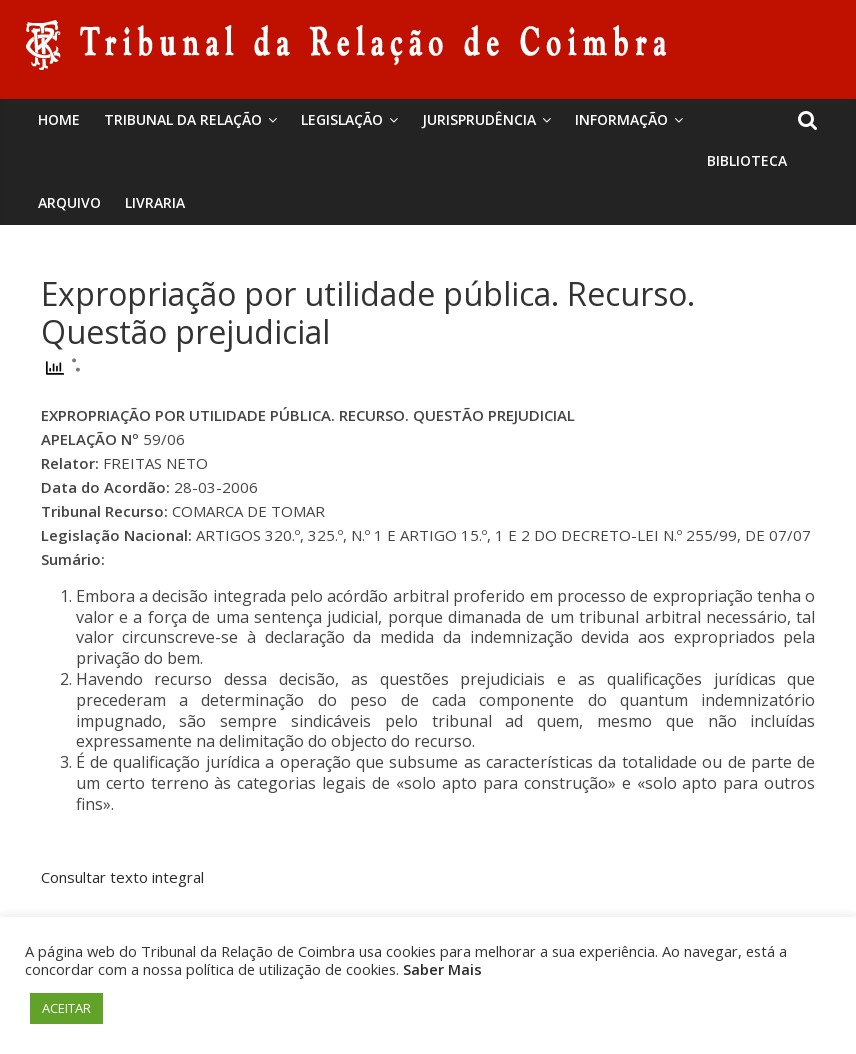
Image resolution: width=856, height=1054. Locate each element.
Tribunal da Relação (183, 119)
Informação (621, 119)
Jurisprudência (479, 119)
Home (59, 119)
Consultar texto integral (122, 877)
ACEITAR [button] (66, 1008)
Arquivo (69, 202)
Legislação (342, 119)
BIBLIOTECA (747, 160)
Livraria (155, 202)
